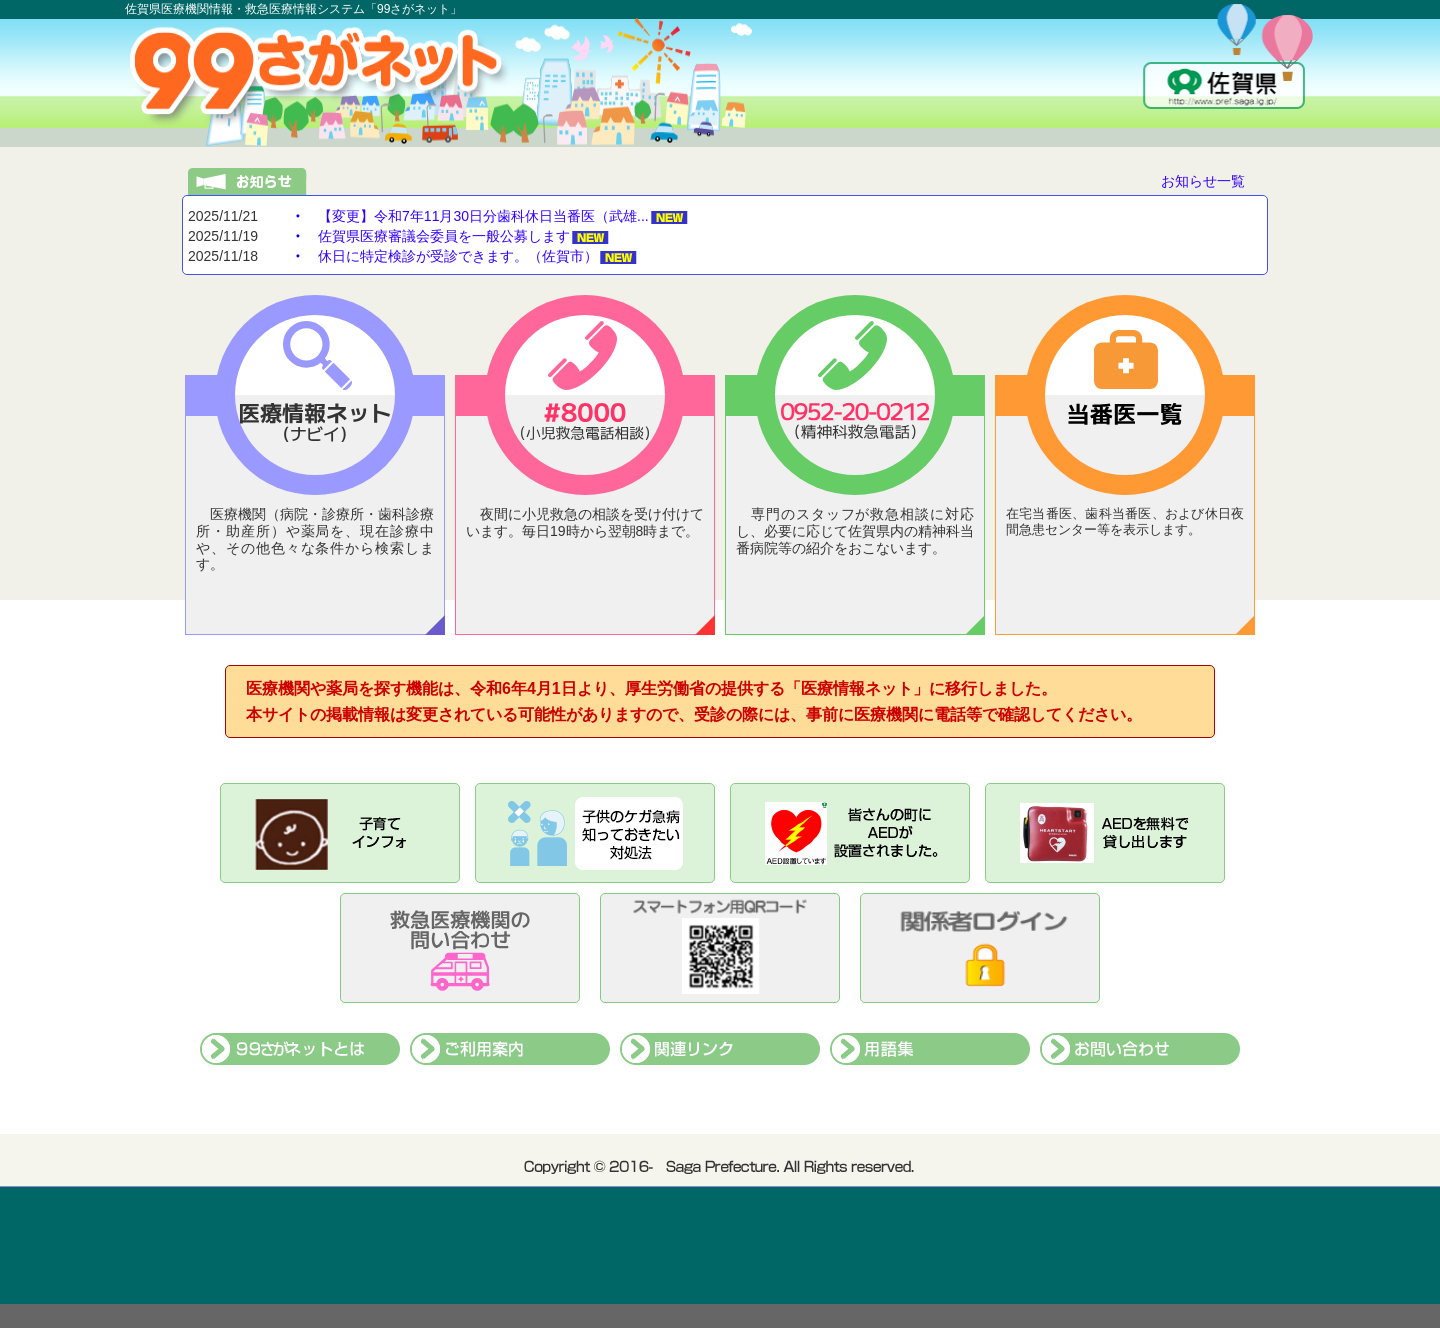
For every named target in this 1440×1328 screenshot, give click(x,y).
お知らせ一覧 (1203, 181)
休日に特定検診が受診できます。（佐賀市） (458, 256)
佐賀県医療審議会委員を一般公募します (444, 236)
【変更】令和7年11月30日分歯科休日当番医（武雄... (483, 216)
